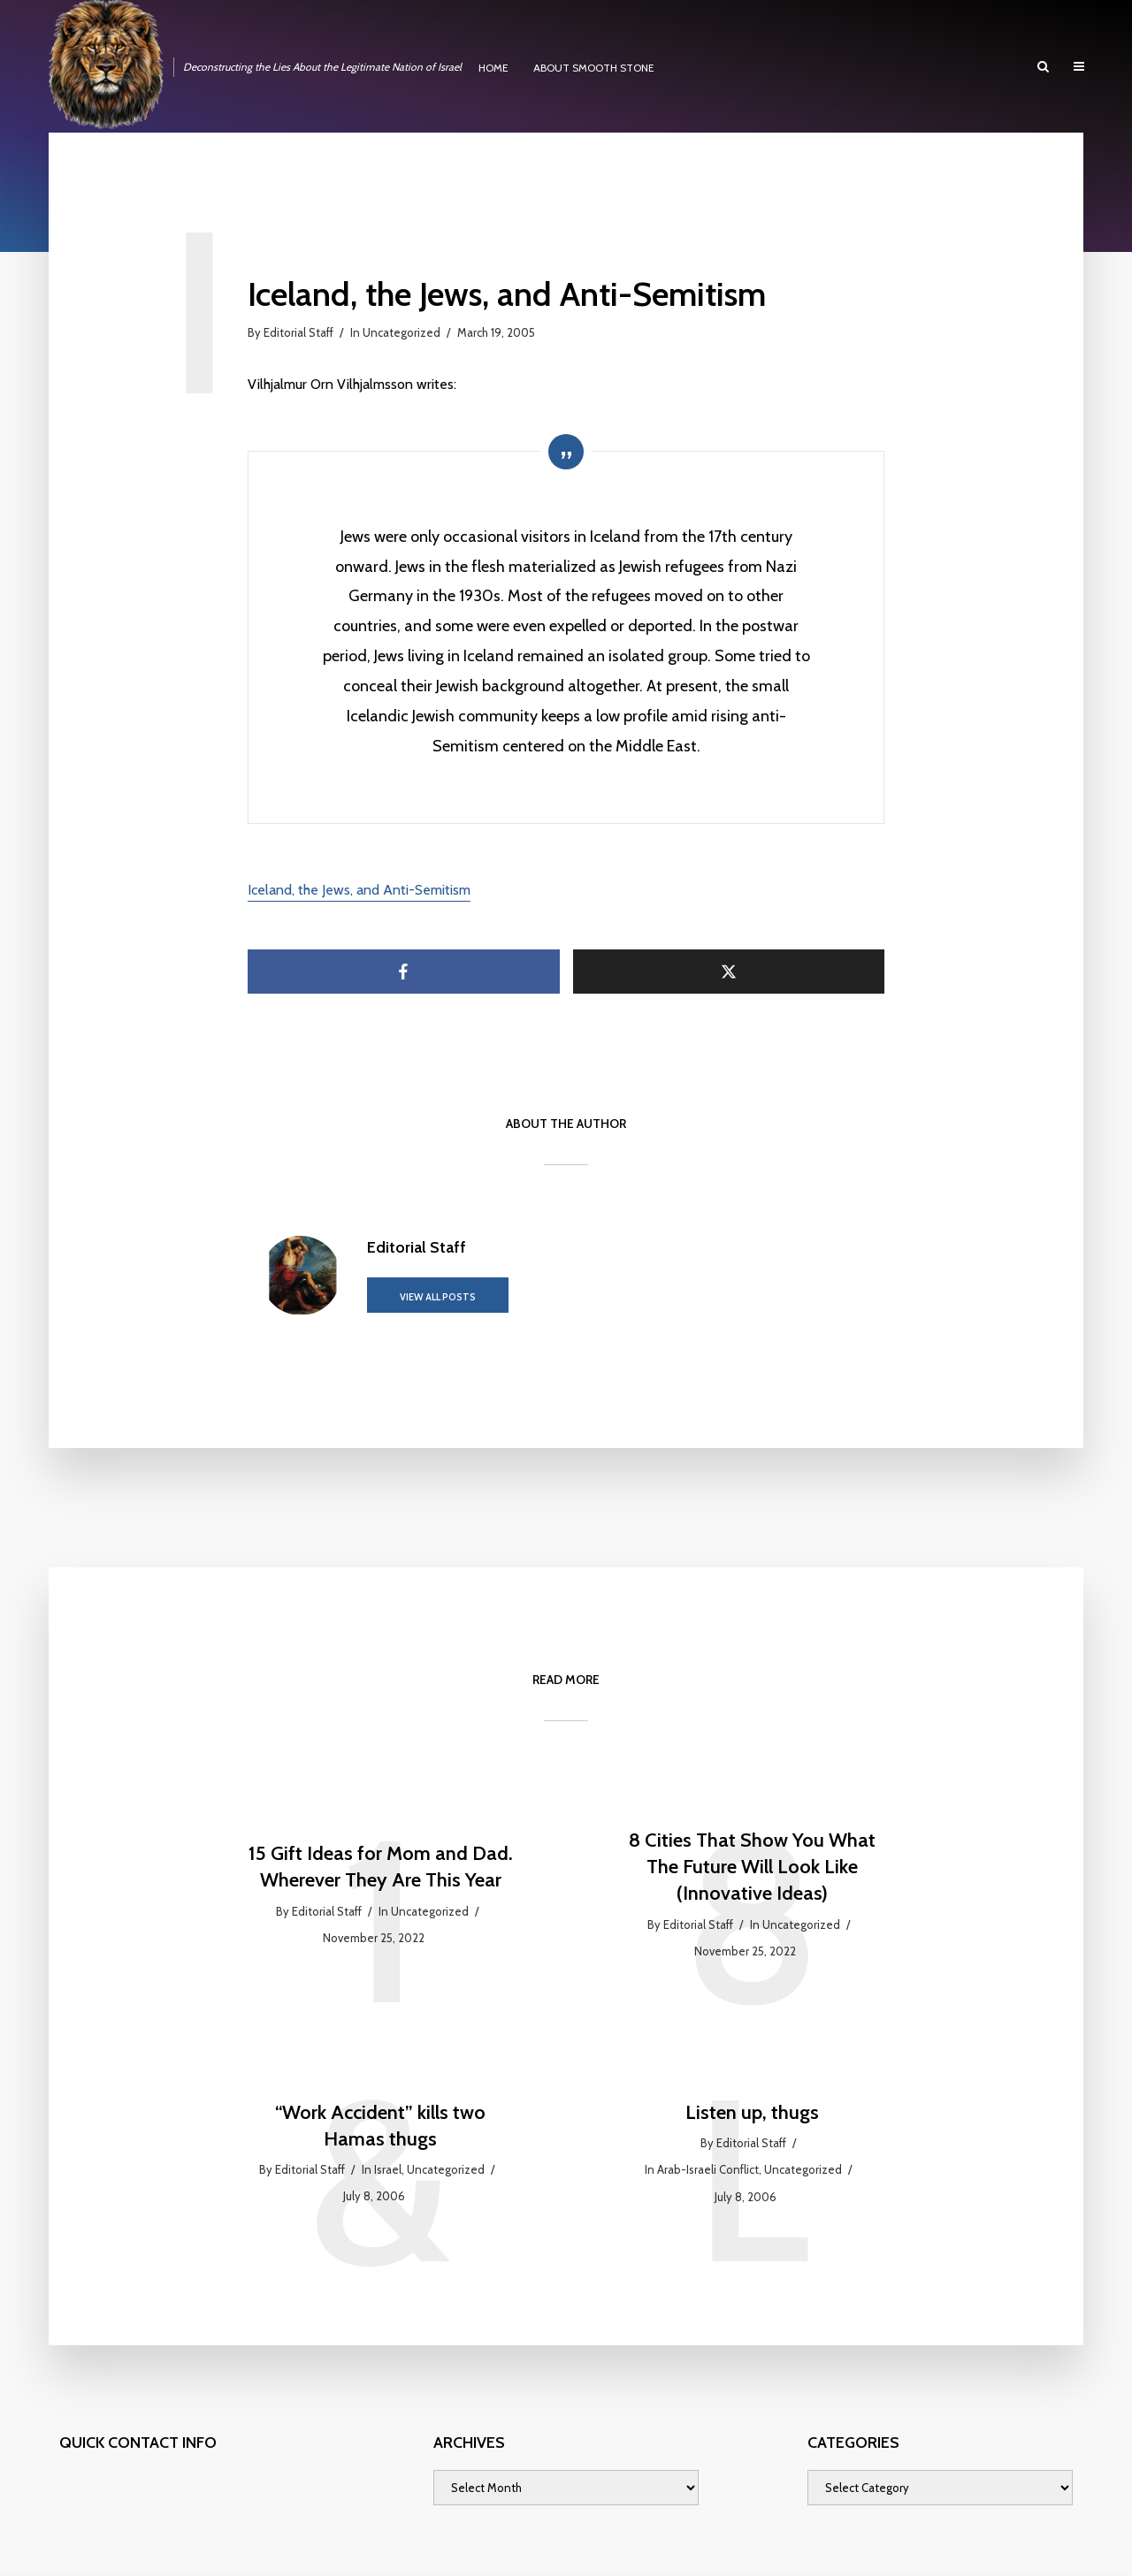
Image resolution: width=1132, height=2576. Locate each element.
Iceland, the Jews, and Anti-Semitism (359, 889)
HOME (493, 67)
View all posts (438, 1297)
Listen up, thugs (752, 2112)
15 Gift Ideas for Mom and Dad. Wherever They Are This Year (381, 1866)
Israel (388, 2169)
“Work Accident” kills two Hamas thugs (380, 2125)
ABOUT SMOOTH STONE (593, 67)
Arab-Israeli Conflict (708, 2169)
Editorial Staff (298, 332)
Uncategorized (401, 332)
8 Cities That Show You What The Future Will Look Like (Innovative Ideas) (752, 1866)
